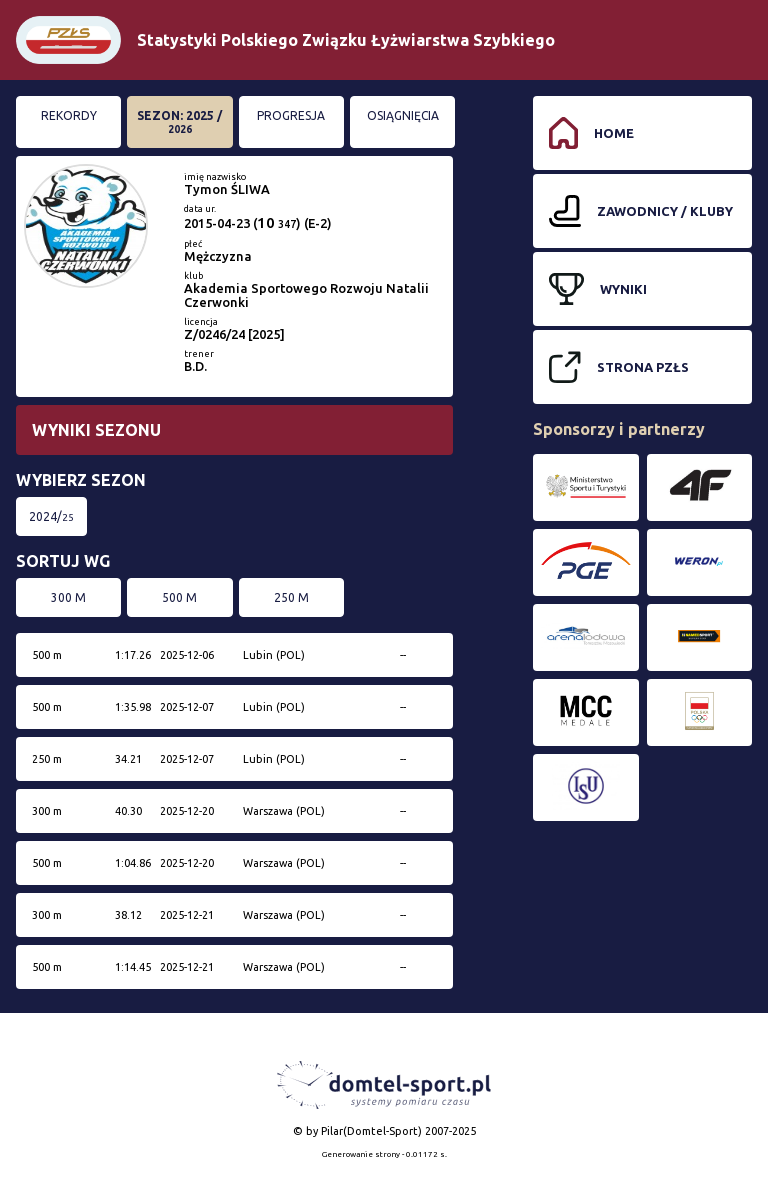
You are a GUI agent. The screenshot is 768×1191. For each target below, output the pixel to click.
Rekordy (69, 115)
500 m (179, 597)
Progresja (291, 115)
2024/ (51, 516)
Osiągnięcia (403, 115)
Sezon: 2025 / (179, 122)
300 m (68, 597)
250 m (291, 597)
